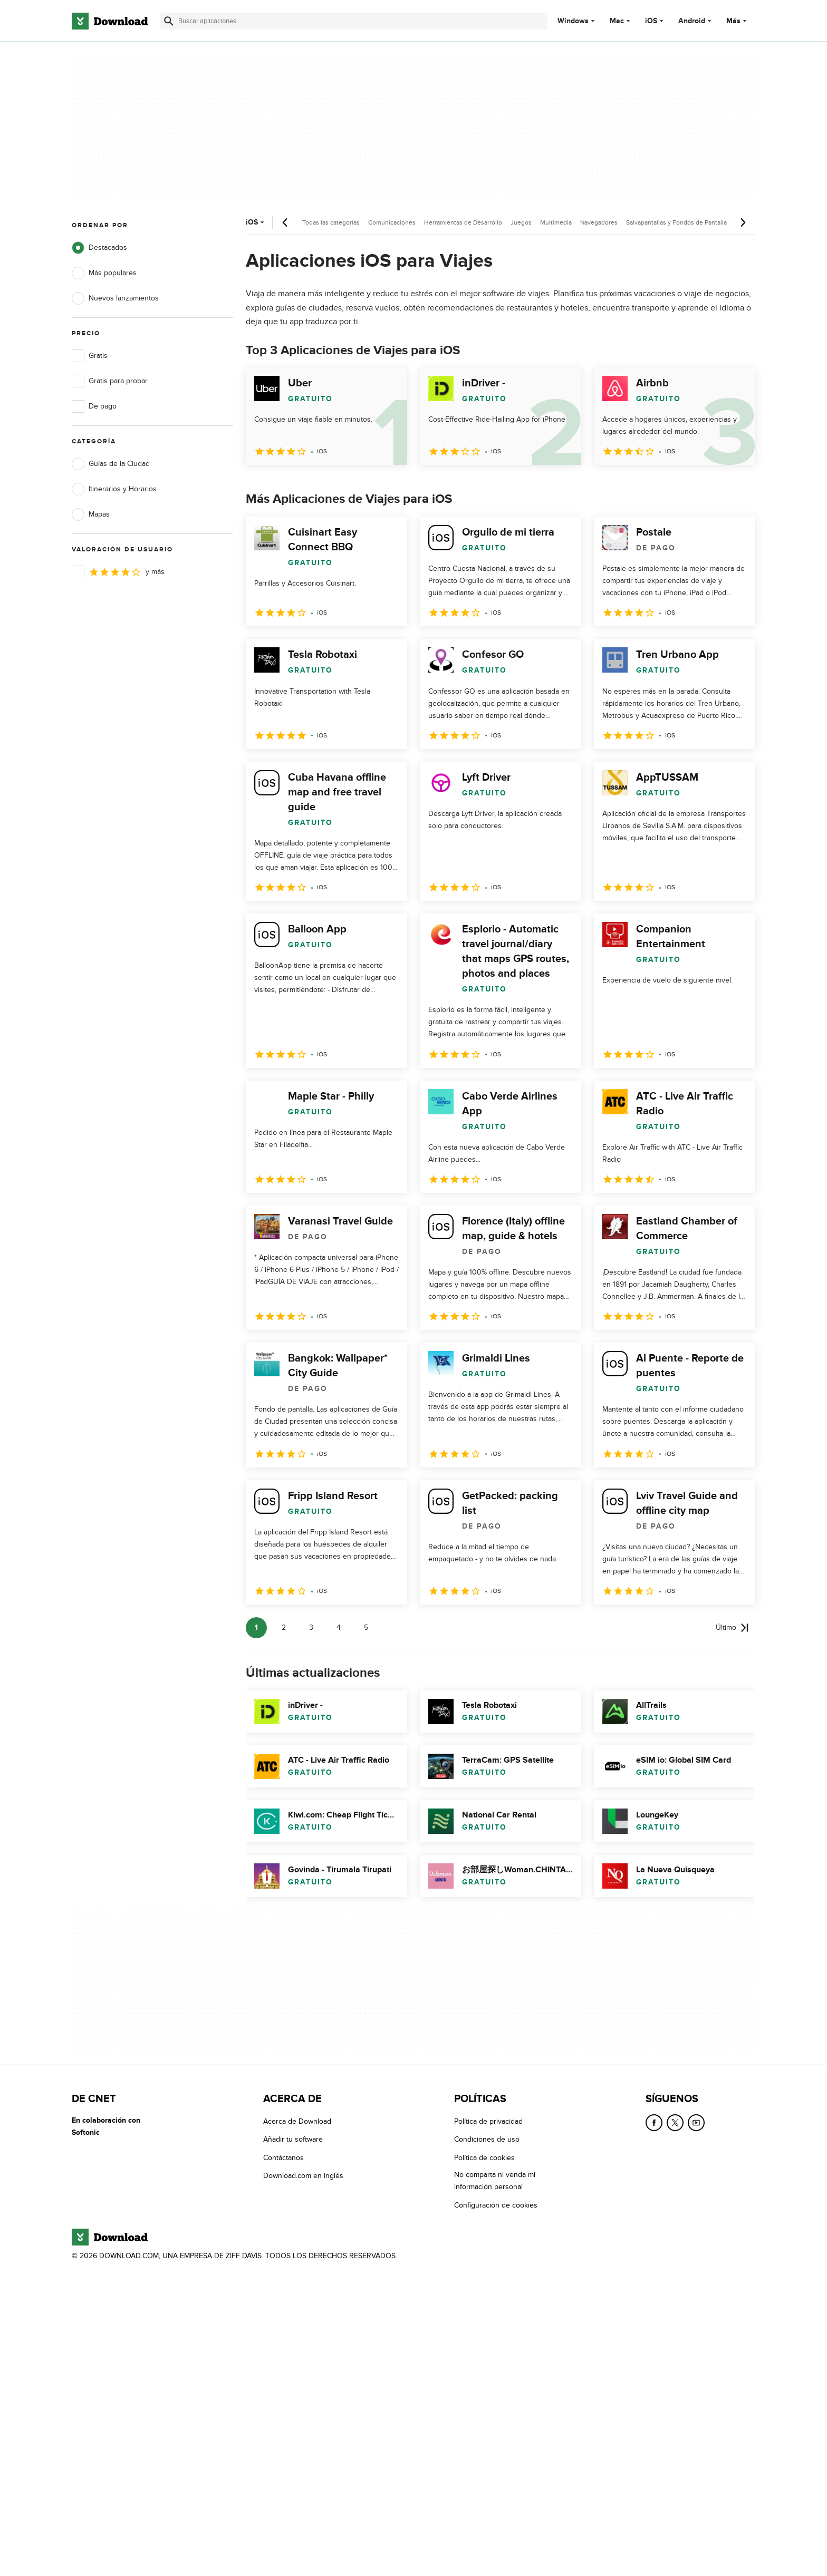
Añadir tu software (293, 2139)
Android (691, 21)
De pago (94, 406)
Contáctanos (283, 2157)
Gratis (90, 355)
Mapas (91, 514)
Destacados (99, 247)
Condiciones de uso (487, 2139)
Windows (573, 21)
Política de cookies (484, 2157)
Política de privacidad (488, 2121)
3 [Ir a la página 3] (311, 1627)
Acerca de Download (297, 2121)
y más (118, 572)
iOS (651, 21)
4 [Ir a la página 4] (338, 1627)
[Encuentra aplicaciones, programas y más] (353, 21)
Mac (617, 21)
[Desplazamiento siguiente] (742, 222)
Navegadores (599, 222)
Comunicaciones (392, 222)
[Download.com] (110, 21)
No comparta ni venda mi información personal (494, 2180)
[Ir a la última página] (732, 1627)
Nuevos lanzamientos (115, 298)
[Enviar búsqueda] (168, 21)
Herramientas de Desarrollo (463, 222)
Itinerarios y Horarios (114, 489)
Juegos (521, 222)
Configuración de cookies (495, 2204)
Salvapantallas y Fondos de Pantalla (676, 222)
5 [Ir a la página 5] (366, 1627)
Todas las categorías (331, 222)
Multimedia (556, 222)
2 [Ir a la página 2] (284, 1627)
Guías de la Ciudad (111, 464)
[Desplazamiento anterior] (285, 222)
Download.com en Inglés (303, 2175)
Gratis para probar (110, 381)
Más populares (104, 273)
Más (737, 20)
